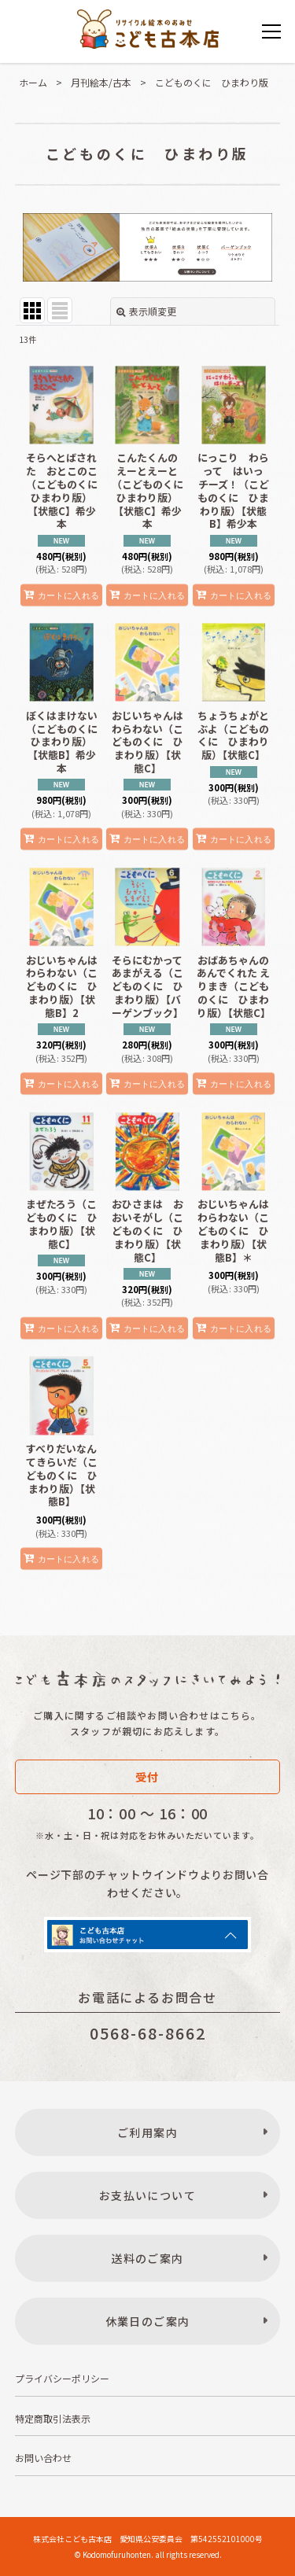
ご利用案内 (147, 2132)
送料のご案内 (147, 2258)
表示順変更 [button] (146, 311)
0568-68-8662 (148, 2032)
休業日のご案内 (147, 2321)
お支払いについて (147, 2195)
